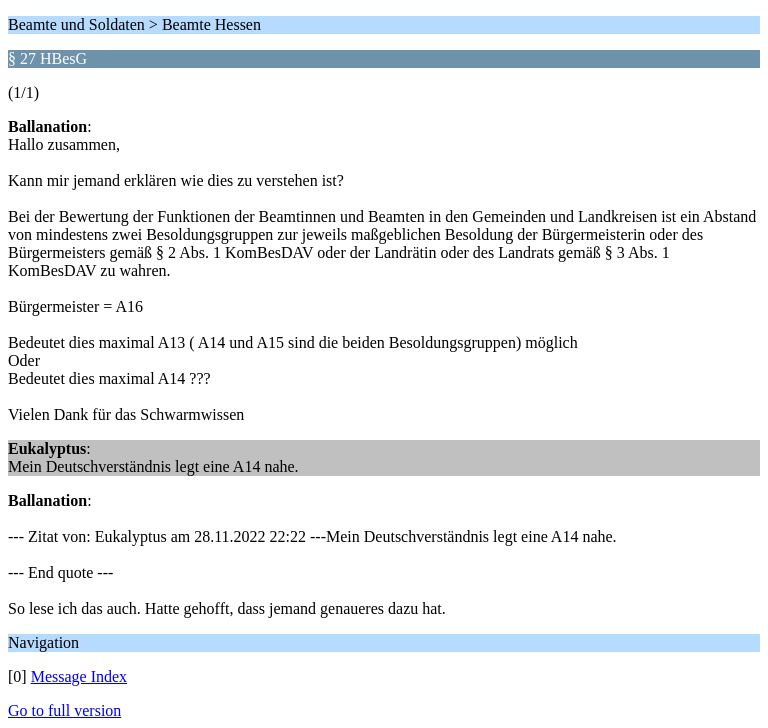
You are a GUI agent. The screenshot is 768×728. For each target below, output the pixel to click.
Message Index (79, 676)
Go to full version (64, 710)
